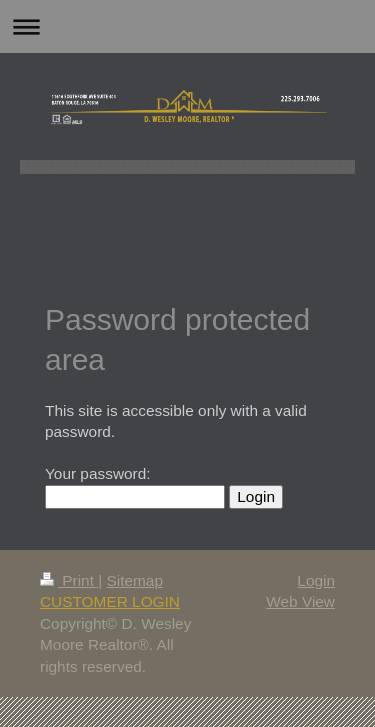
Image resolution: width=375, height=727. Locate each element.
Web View (300, 601)
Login (316, 580)
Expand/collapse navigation (187, 26)
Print (69, 580)
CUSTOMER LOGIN (110, 601)
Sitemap (134, 580)
